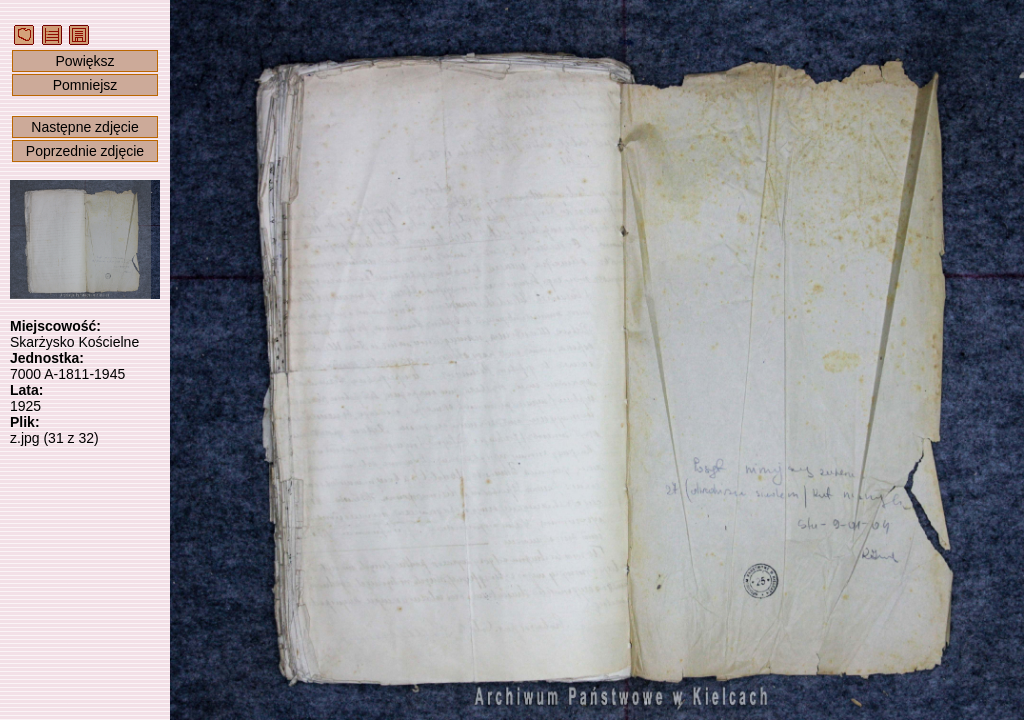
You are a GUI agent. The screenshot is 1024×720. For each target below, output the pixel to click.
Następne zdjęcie (84, 127)
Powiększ (84, 61)
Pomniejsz (85, 85)
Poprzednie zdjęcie (85, 151)
